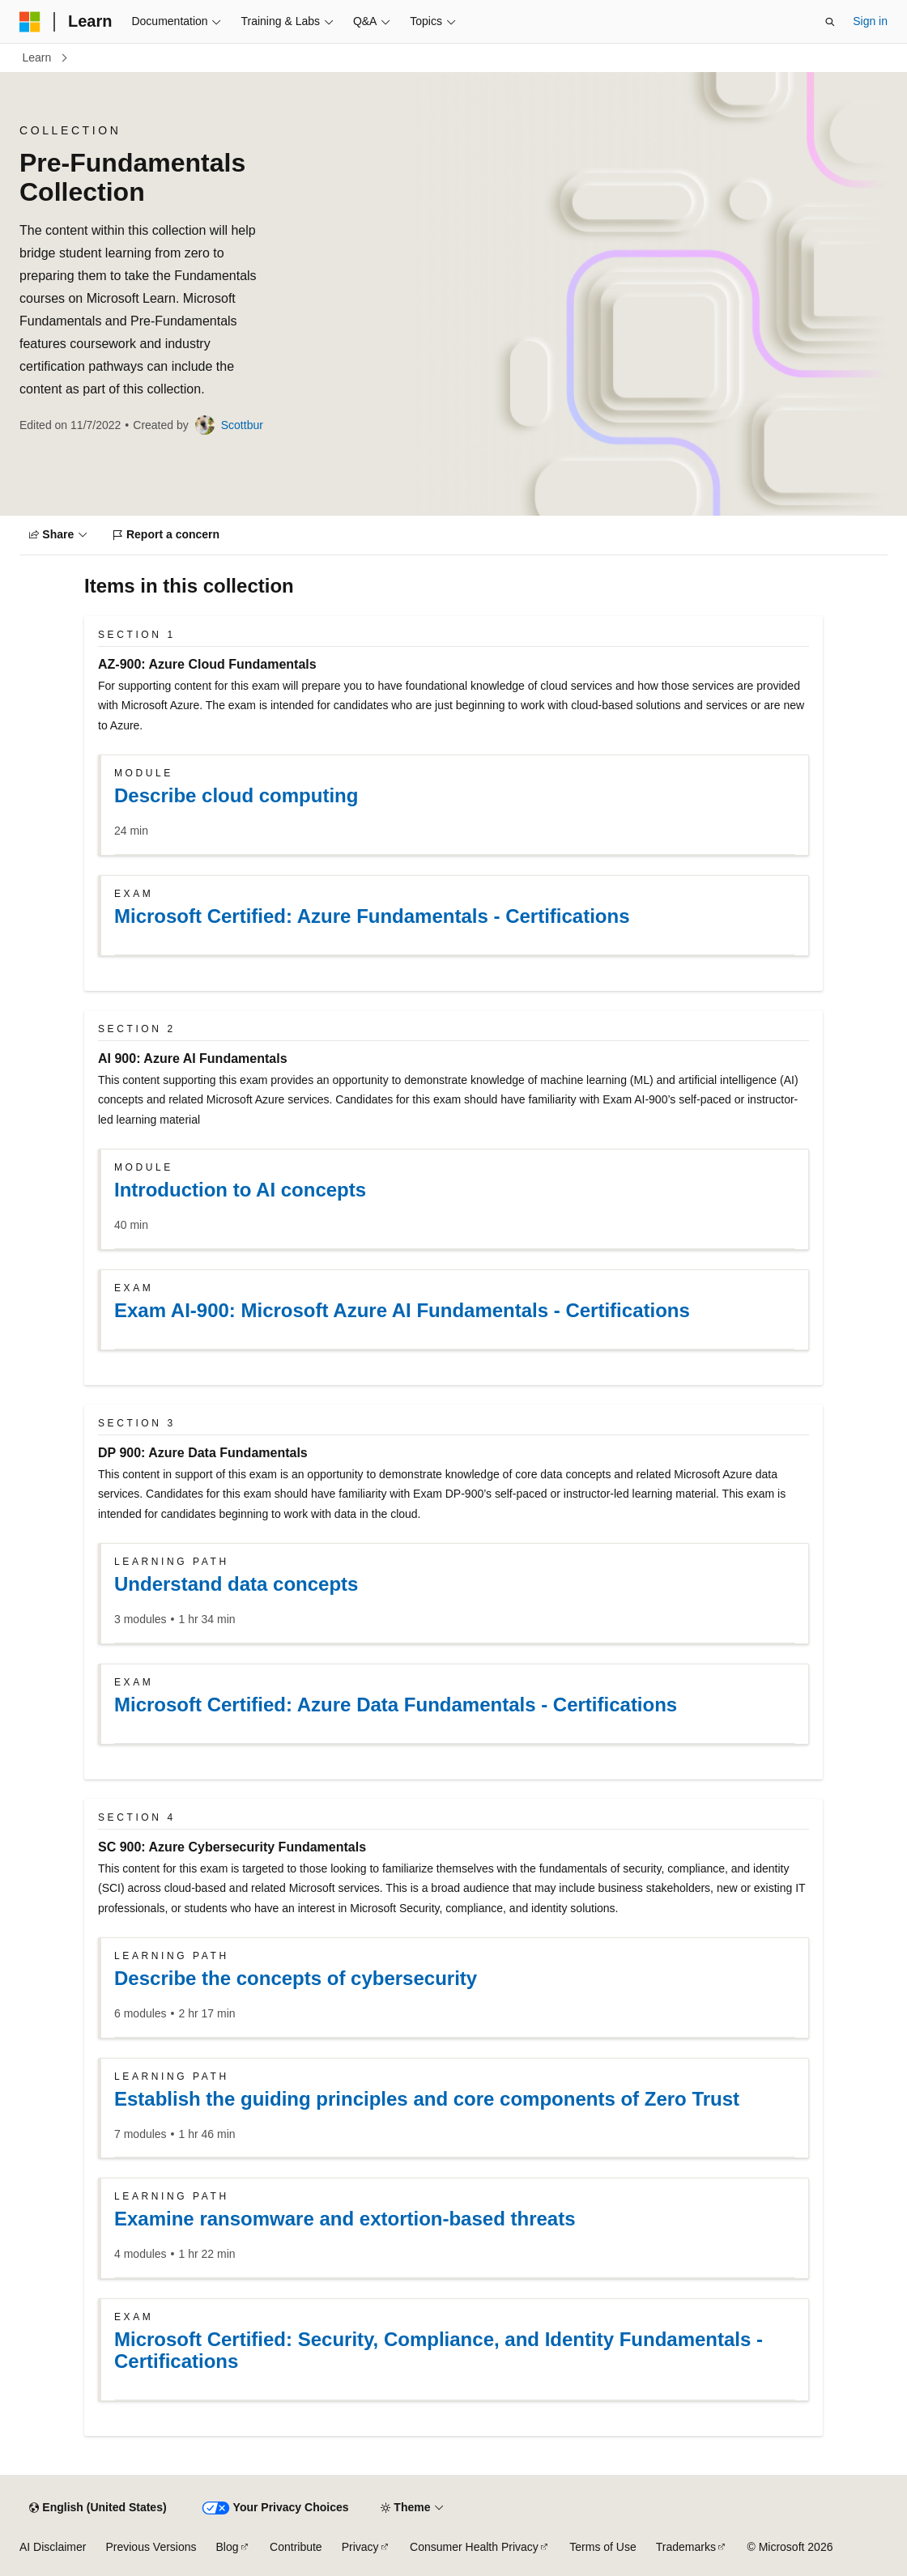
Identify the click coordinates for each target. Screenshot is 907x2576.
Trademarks (686, 2546)
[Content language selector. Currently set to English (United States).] (97, 2508)
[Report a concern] (166, 535)
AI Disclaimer (52, 2546)
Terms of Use (602, 2546)
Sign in (870, 21)
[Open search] (830, 21)
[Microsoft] (29, 21)
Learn (37, 57)
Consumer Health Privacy (474, 2546)
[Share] (58, 535)
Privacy (360, 2546)
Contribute (296, 2546)
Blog (227, 2546)
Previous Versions (150, 2546)
